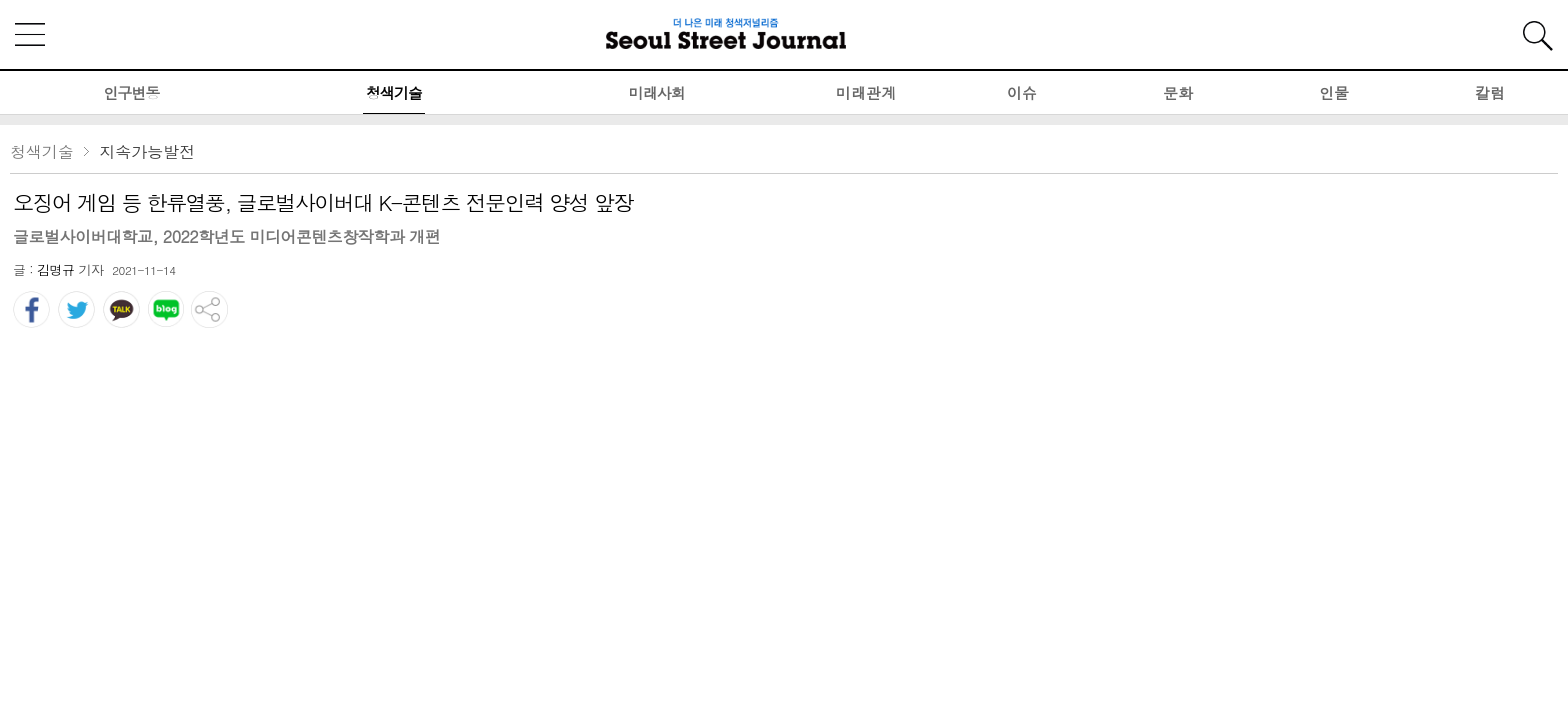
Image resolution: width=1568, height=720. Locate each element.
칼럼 (1490, 92)
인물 (1334, 92)
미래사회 (657, 92)
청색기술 (394, 92)
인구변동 (131, 92)
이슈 (1022, 92)
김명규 (56, 269)
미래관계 (866, 92)
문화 (1178, 92)
